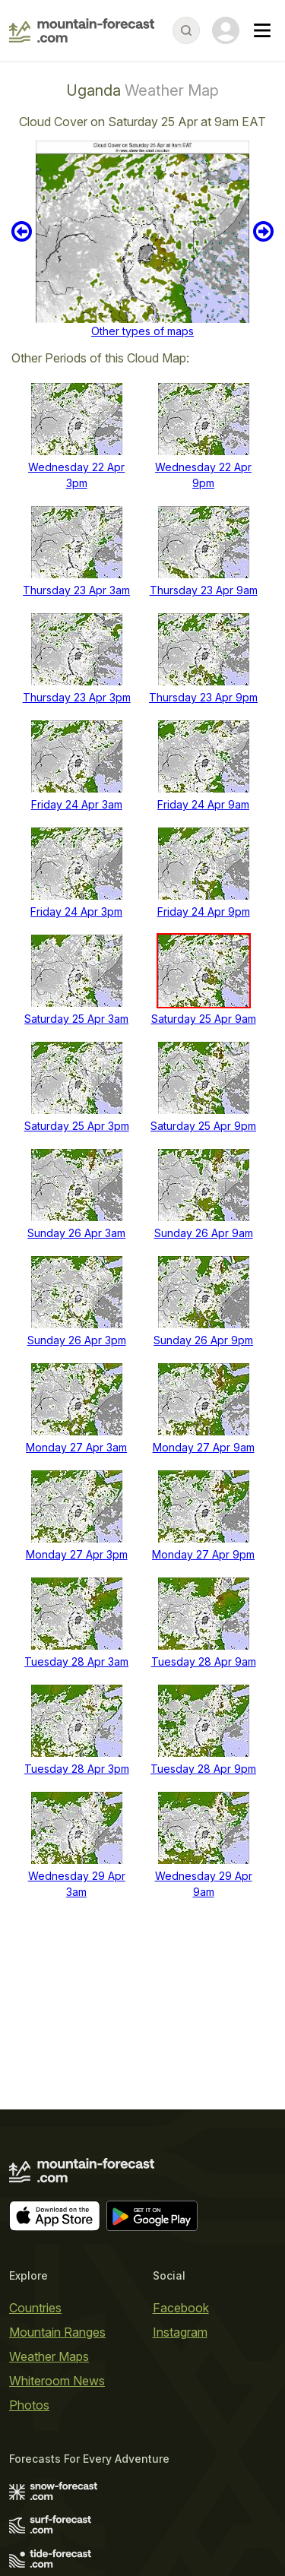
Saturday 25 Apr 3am (76, 1018)
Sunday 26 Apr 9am (203, 1232)
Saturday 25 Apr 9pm (203, 1125)
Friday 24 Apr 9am (203, 804)
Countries (35, 2307)
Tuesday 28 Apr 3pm (76, 1768)
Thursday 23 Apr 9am (204, 590)
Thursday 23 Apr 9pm (203, 697)
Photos (29, 2405)
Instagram (180, 2332)
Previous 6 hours (21, 232)
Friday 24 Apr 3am (76, 804)
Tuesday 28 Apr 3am (76, 1661)
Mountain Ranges (57, 2332)
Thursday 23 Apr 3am (76, 590)
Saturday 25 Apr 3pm (76, 1125)
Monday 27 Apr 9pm (203, 1554)
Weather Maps (49, 2356)
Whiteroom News (57, 2380)
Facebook (181, 2307)
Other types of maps (142, 330)
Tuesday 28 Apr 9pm (203, 1768)
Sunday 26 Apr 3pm (76, 1340)
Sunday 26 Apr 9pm (203, 1340)
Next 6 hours (263, 232)
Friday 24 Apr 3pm (76, 911)
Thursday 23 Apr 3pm (77, 697)
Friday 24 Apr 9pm (203, 911)
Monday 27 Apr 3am (76, 1447)
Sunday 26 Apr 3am (76, 1232)
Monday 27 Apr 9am (204, 1447)
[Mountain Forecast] (81, 30)
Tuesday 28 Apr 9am (203, 1661)
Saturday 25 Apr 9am (203, 1018)
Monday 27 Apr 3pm (77, 1554)
